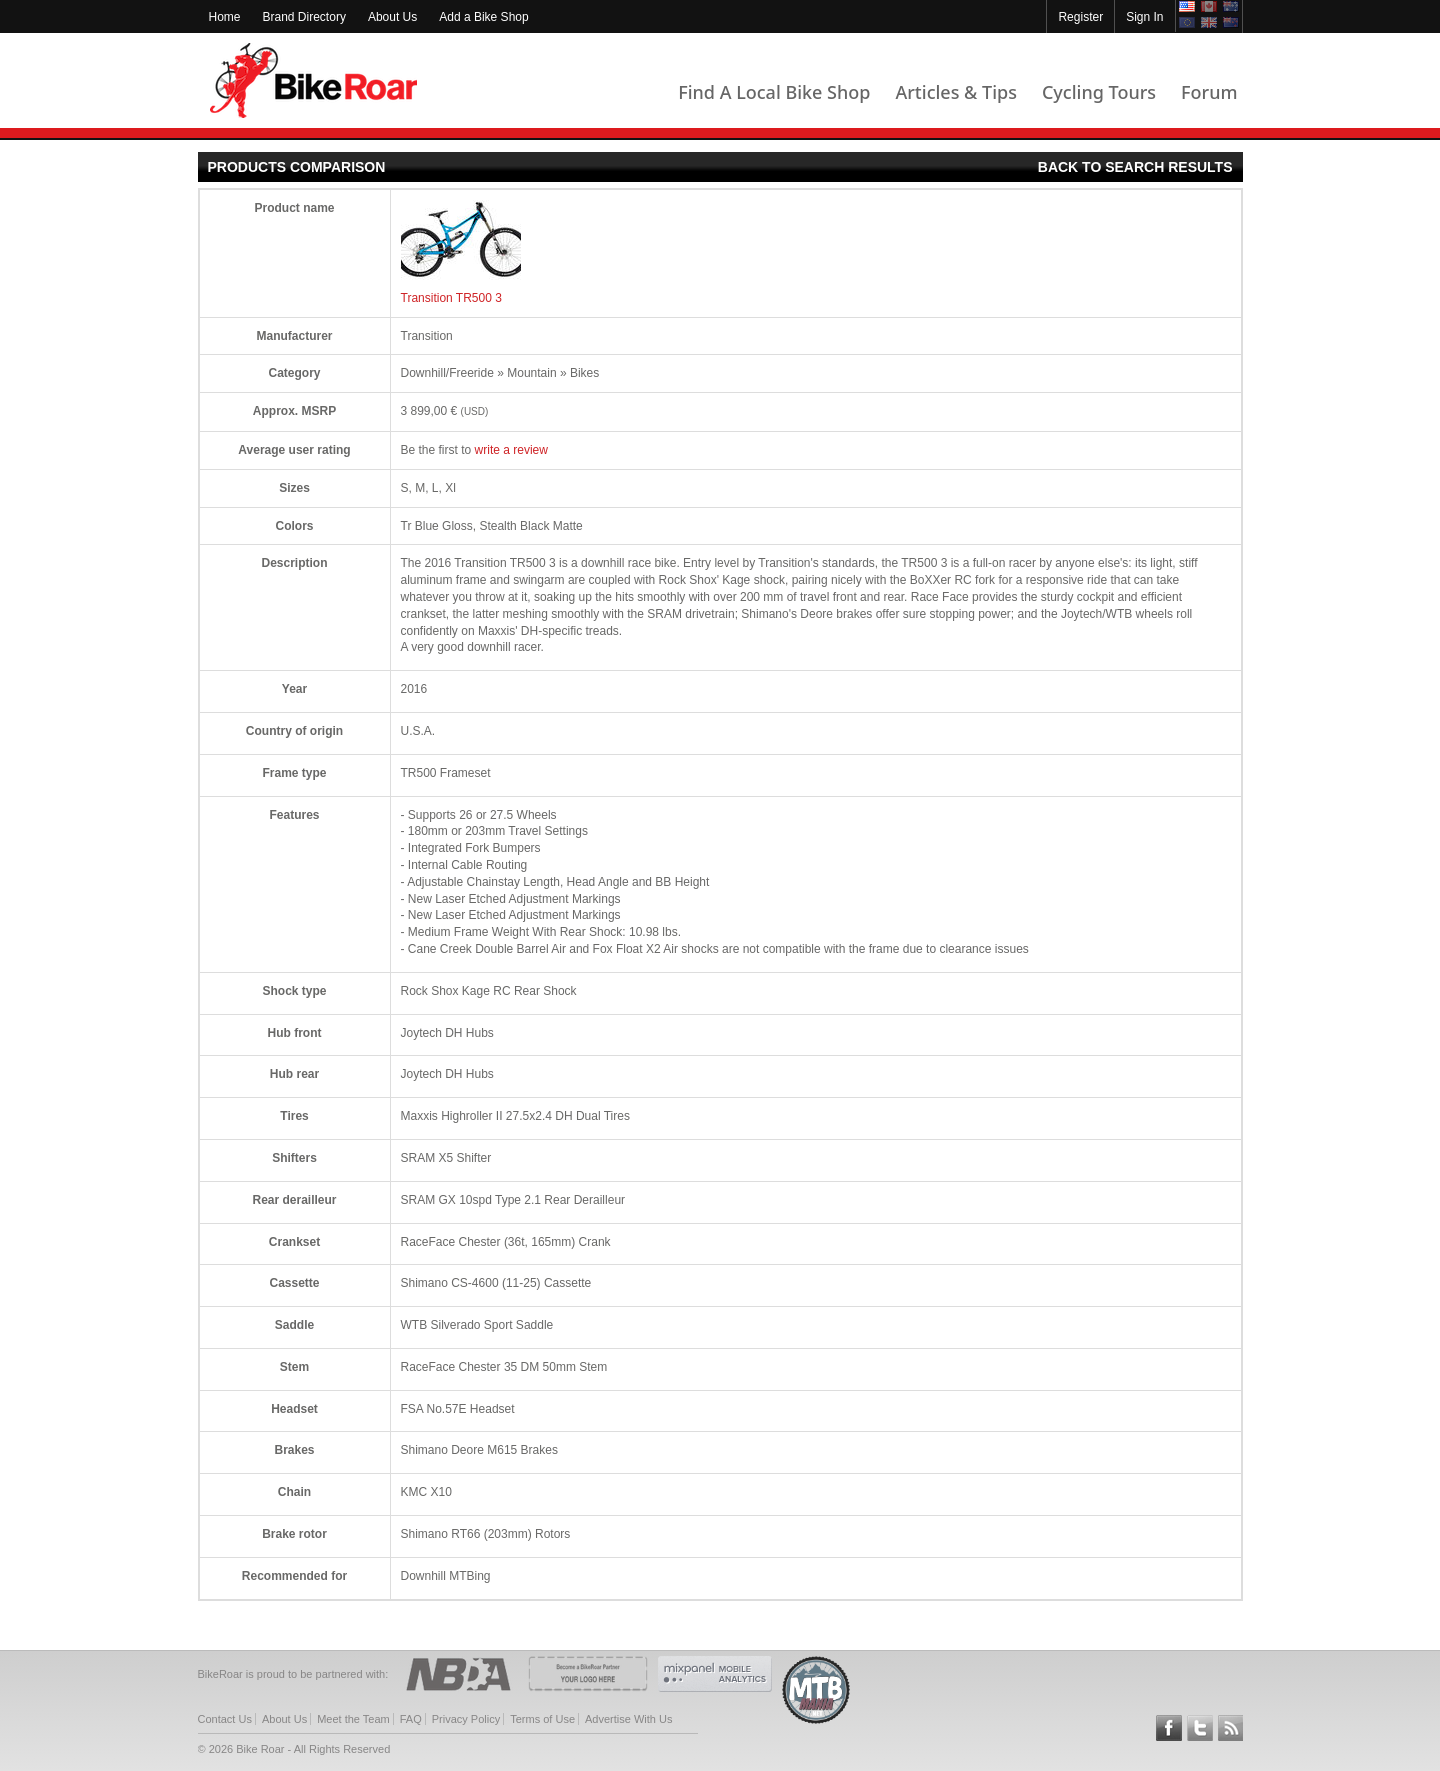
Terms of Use (542, 1719)
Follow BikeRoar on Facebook (1169, 1728)
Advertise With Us (628, 1719)
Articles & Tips (955, 92)
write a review (511, 450)
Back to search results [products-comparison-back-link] (1135, 167)
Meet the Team (353, 1719)
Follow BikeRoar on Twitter (1200, 1728)
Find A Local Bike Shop (774, 92)
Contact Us (225, 1719)
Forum (1209, 92)
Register (1080, 17)
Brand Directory (304, 17)
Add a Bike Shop (483, 17)
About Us (392, 17)
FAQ (411, 1719)
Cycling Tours (1099, 92)
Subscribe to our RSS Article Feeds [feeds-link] (1231, 1728)
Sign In (1144, 17)
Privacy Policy (466, 1719)
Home (225, 17)
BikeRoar (313, 80)
